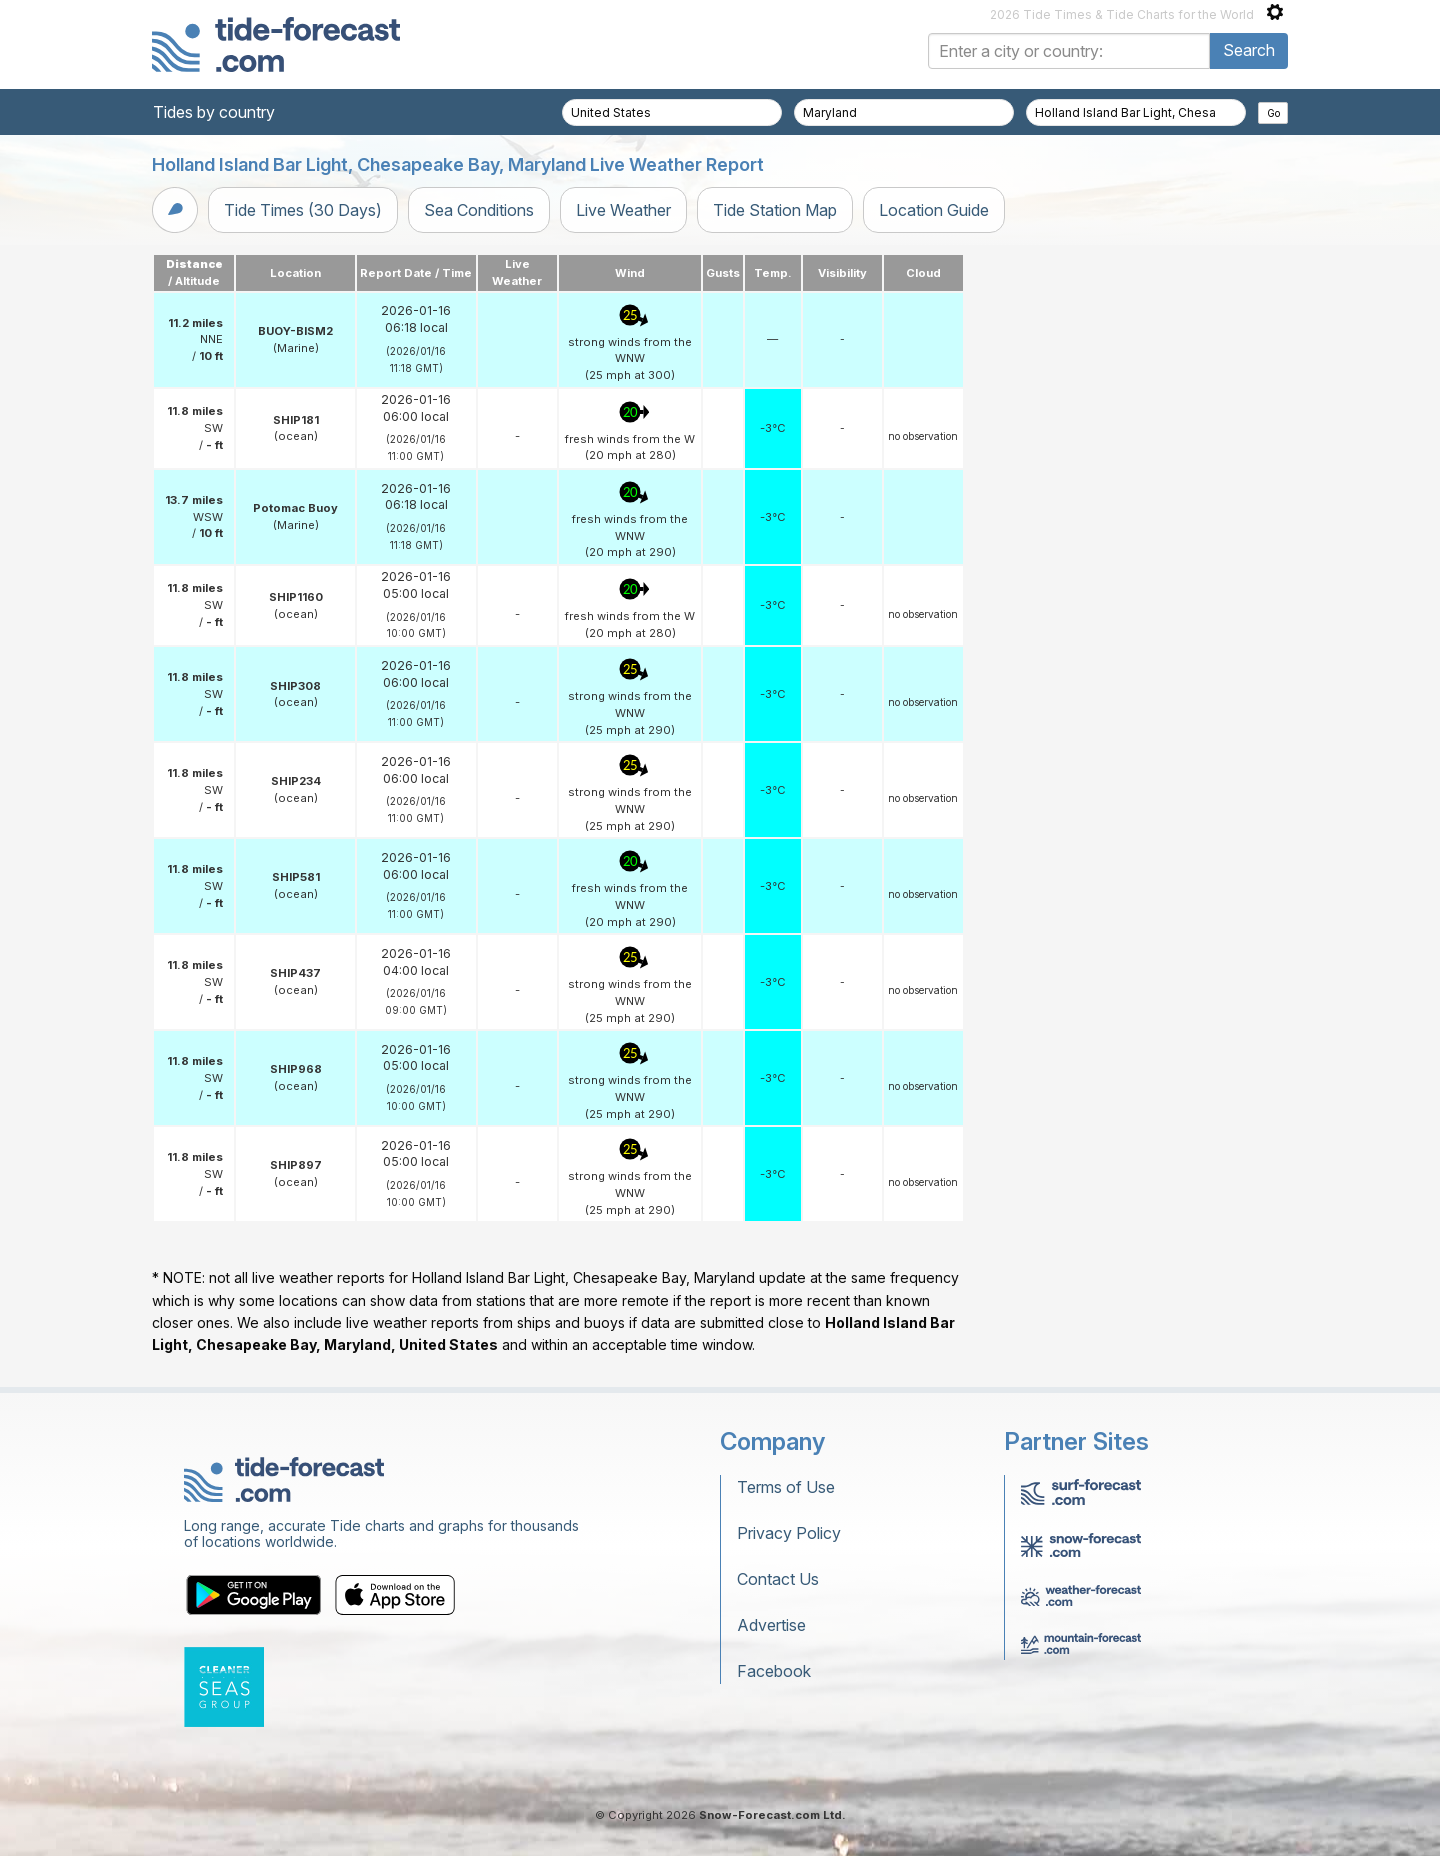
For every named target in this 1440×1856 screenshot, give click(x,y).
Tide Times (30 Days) (303, 210)
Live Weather (623, 210)
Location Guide (934, 210)
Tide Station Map (775, 210)
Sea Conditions (479, 210)
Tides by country (214, 112)
